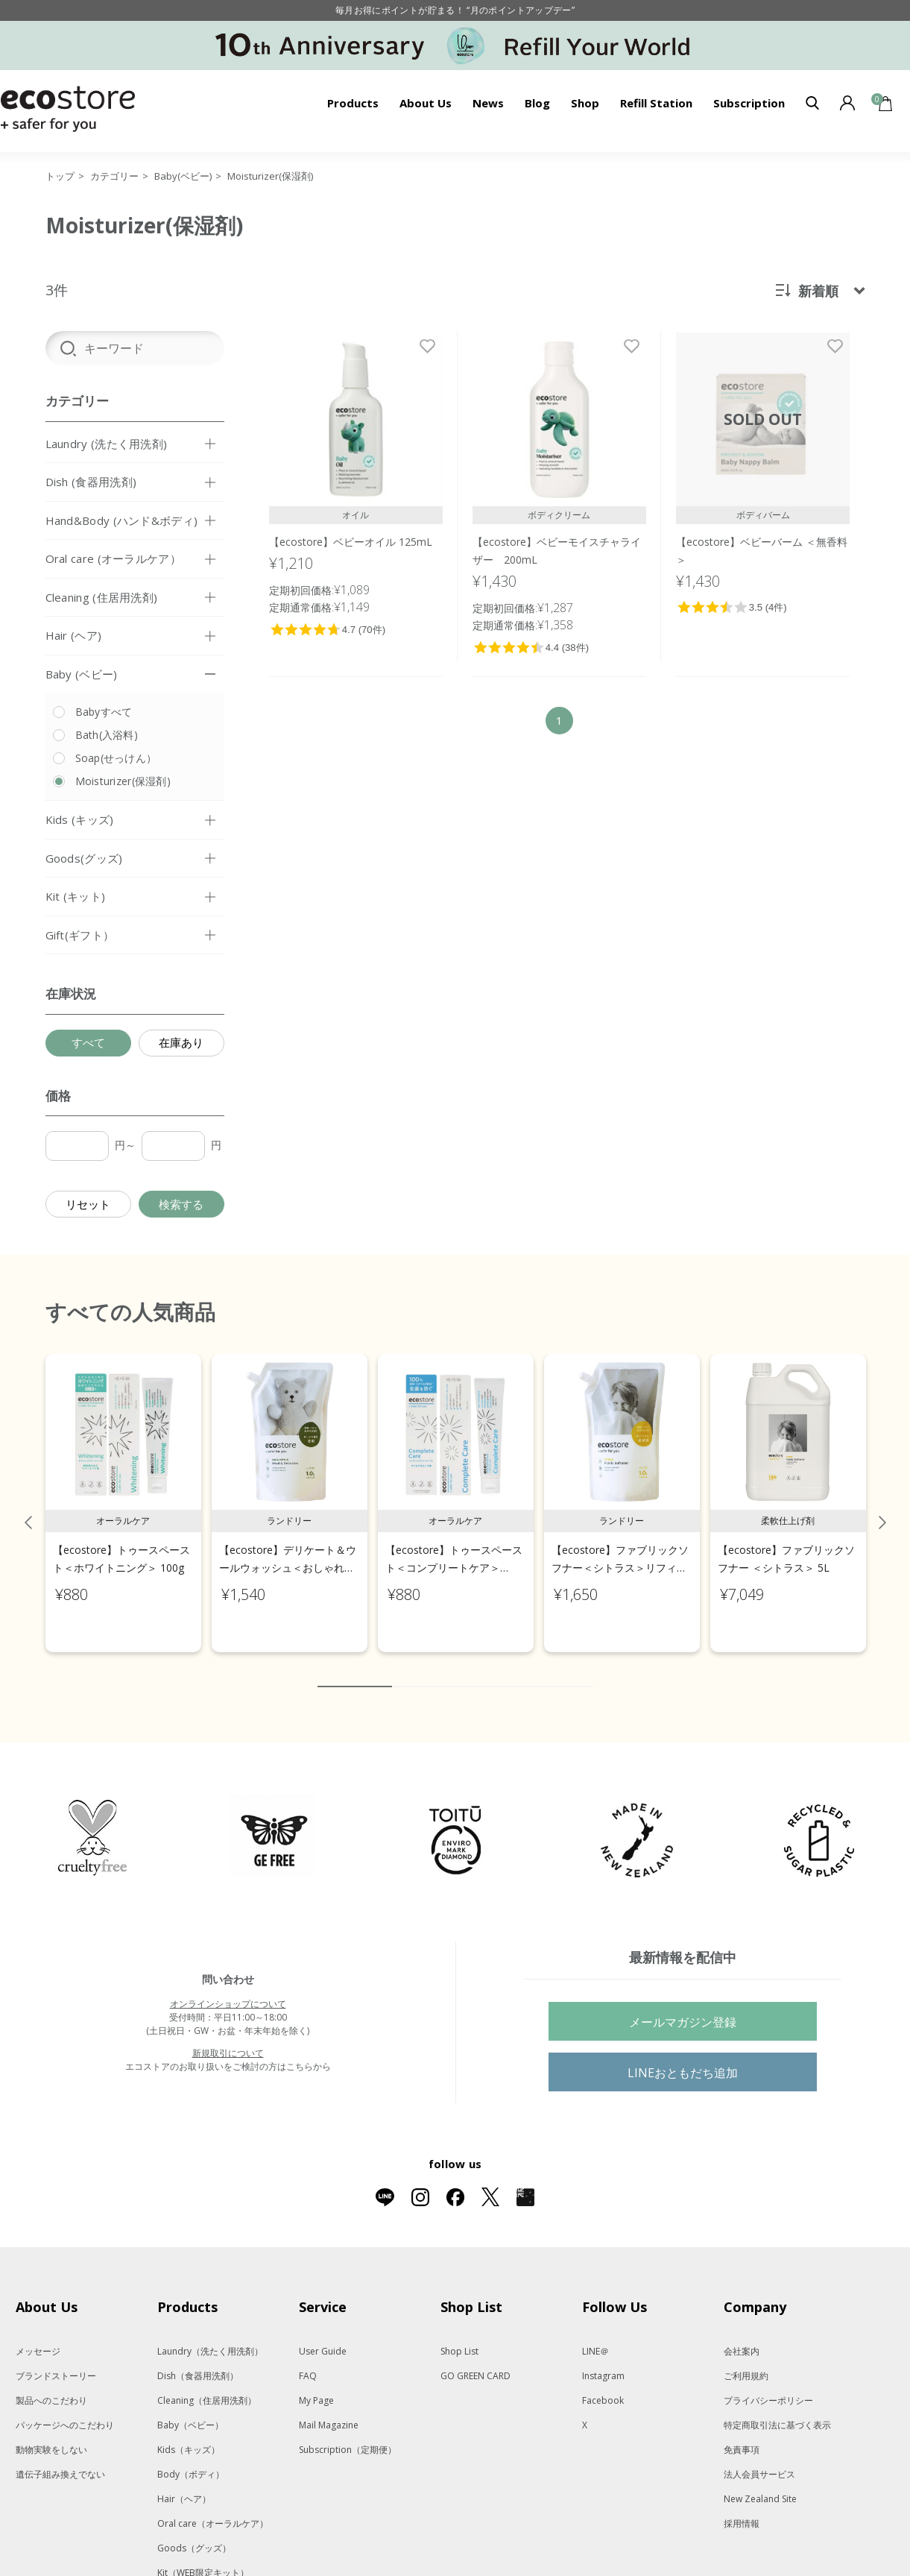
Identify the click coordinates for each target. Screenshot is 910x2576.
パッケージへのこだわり (65, 2409)
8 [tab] (537, 1671)
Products (353, 102)
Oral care (212, 2507)
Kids (188, 2434)
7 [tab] (515, 1671)
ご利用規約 (746, 2360)
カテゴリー (114, 176)
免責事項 (741, 2434)
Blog (537, 102)
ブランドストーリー (56, 2360)
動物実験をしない (51, 2434)
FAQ (308, 2360)
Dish (197, 2360)
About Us (425, 102)
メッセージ (38, 2335)
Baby (190, 2409)
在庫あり (181, 1042)
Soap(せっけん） (116, 758)
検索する (181, 1204)
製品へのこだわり (51, 2384)
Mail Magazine (328, 2409)
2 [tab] (403, 1671)
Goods (194, 2532)
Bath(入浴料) (107, 735)
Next (882, 1506)
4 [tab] (448, 1671)
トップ (60, 176)
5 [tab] (470, 1671)
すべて (88, 1042)
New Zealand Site (760, 2483)
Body (190, 2458)
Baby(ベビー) (183, 176)
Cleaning (206, 2384)
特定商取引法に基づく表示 (777, 2409)
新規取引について (228, 2037)
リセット (88, 1204)
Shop (585, 102)
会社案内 (741, 2335)
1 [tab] (354, 1671)
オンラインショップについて (228, 1988)
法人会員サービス (759, 2458)
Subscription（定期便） (347, 2434)
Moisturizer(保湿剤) (270, 176)
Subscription (749, 102)
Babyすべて (104, 712)
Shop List (459, 2335)
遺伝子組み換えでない (60, 2458)
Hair (184, 2483)
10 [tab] (582, 1671)
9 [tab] (560, 1671)
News (488, 102)
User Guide (323, 2335)
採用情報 (741, 2507)
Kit (203, 2557)
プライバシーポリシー (768, 2384)
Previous (28, 1506)
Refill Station (656, 102)
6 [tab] (492, 1671)
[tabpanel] (123, 1487)
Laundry (210, 2335)
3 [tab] (425, 1671)
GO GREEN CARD (475, 2360)
